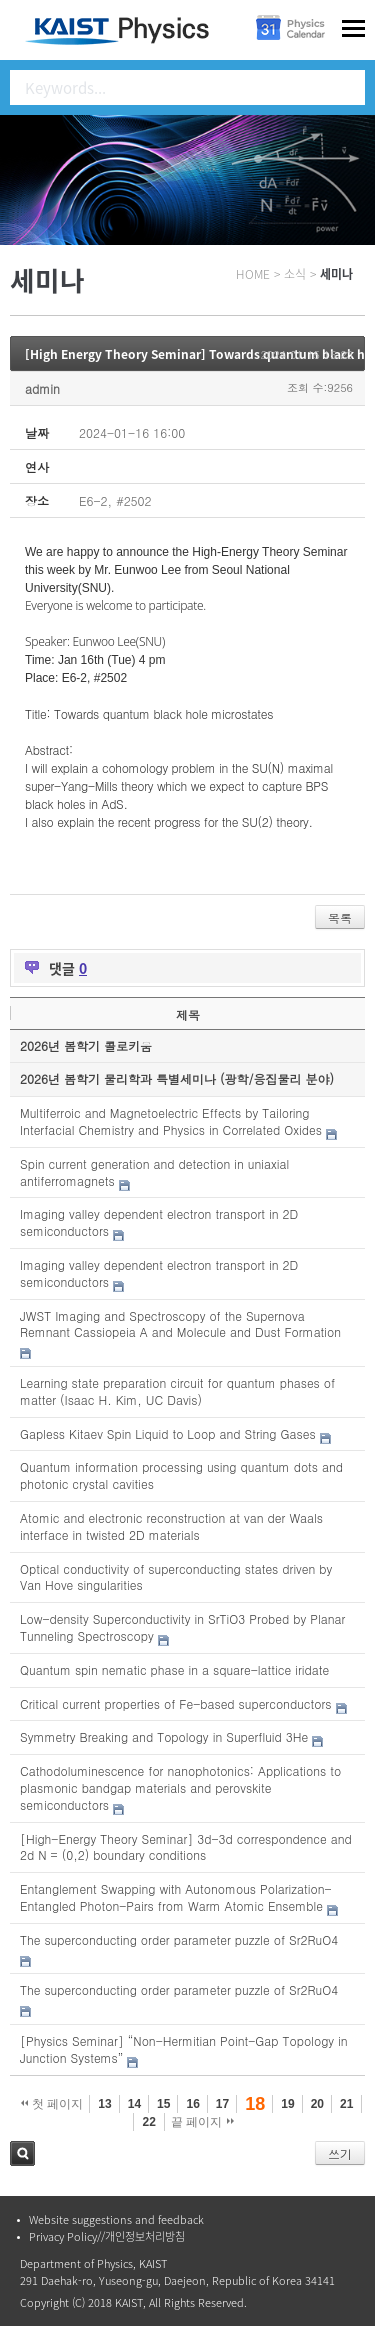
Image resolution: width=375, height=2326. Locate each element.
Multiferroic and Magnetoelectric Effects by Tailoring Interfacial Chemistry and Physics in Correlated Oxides (171, 1121)
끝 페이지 (202, 2122)
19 (287, 2104)
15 (163, 2104)
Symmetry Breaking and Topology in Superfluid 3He (164, 1736)
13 (104, 2104)
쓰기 (340, 2153)
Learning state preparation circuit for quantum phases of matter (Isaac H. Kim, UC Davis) (177, 1391)
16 (192, 2104)
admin (42, 388)
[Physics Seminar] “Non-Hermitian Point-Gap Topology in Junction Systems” (184, 2049)
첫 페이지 (52, 2104)
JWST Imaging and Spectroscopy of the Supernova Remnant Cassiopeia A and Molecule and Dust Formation (180, 1324)
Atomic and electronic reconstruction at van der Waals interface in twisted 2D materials (171, 1526)
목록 (340, 917)
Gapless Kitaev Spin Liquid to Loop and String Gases (168, 1433)
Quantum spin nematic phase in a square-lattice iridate (174, 1669)
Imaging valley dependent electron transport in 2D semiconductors (159, 1222)
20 (317, 2104)
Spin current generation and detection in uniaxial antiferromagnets (154, 1172)
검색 (22, 2153)
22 (148, 2122)
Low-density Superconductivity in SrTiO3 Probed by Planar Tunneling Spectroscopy (182, 1627)
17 (222, 2104)
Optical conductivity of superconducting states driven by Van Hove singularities (176, 1577)
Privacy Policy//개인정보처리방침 (107, 2236)
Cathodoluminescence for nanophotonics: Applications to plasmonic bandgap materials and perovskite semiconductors (180, 1787)
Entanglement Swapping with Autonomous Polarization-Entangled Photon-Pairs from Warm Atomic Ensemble (176, 1897)
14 (134, 2104)
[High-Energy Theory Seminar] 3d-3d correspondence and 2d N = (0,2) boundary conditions (186, 1847)
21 (346, 2104)
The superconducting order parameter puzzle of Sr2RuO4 (179, 1939)
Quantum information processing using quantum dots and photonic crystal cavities (181, 1475)
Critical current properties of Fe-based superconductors (175, 1703)
